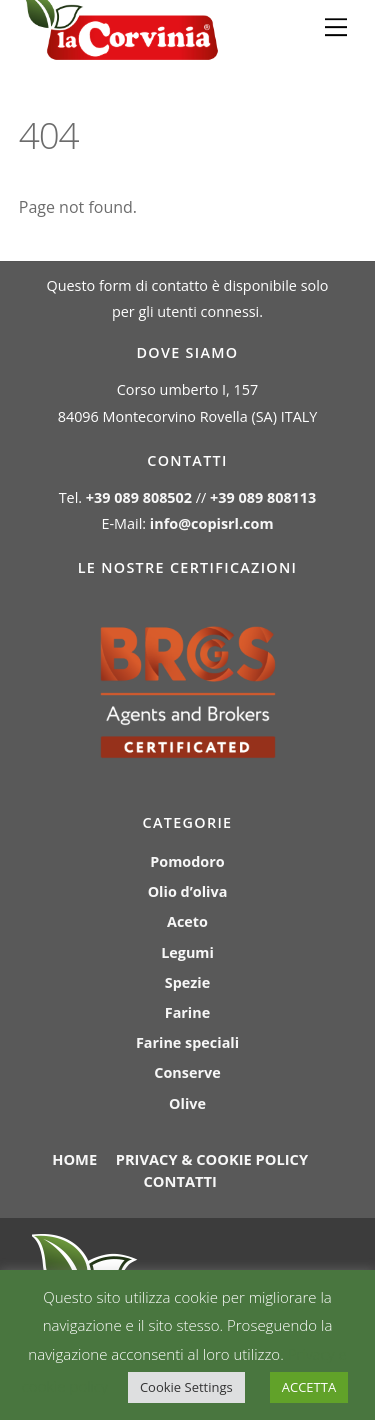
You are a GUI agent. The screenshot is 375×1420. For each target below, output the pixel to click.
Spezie (187, 982)
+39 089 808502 (139, 497)
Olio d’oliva (188, 891)
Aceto (187, 921)
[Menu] (336, 27)
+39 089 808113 (263, 497)
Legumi (187, 952)
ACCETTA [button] (309, 1387)
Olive (187, 1103)
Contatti (179, 1181)
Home (74, 1159)
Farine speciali (187, 1042)
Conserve (187, 1072)
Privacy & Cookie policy (212, 1159)
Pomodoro (187, 861)
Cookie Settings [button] (186, 1387)
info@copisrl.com (212, 523)
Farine (187, 1012)
